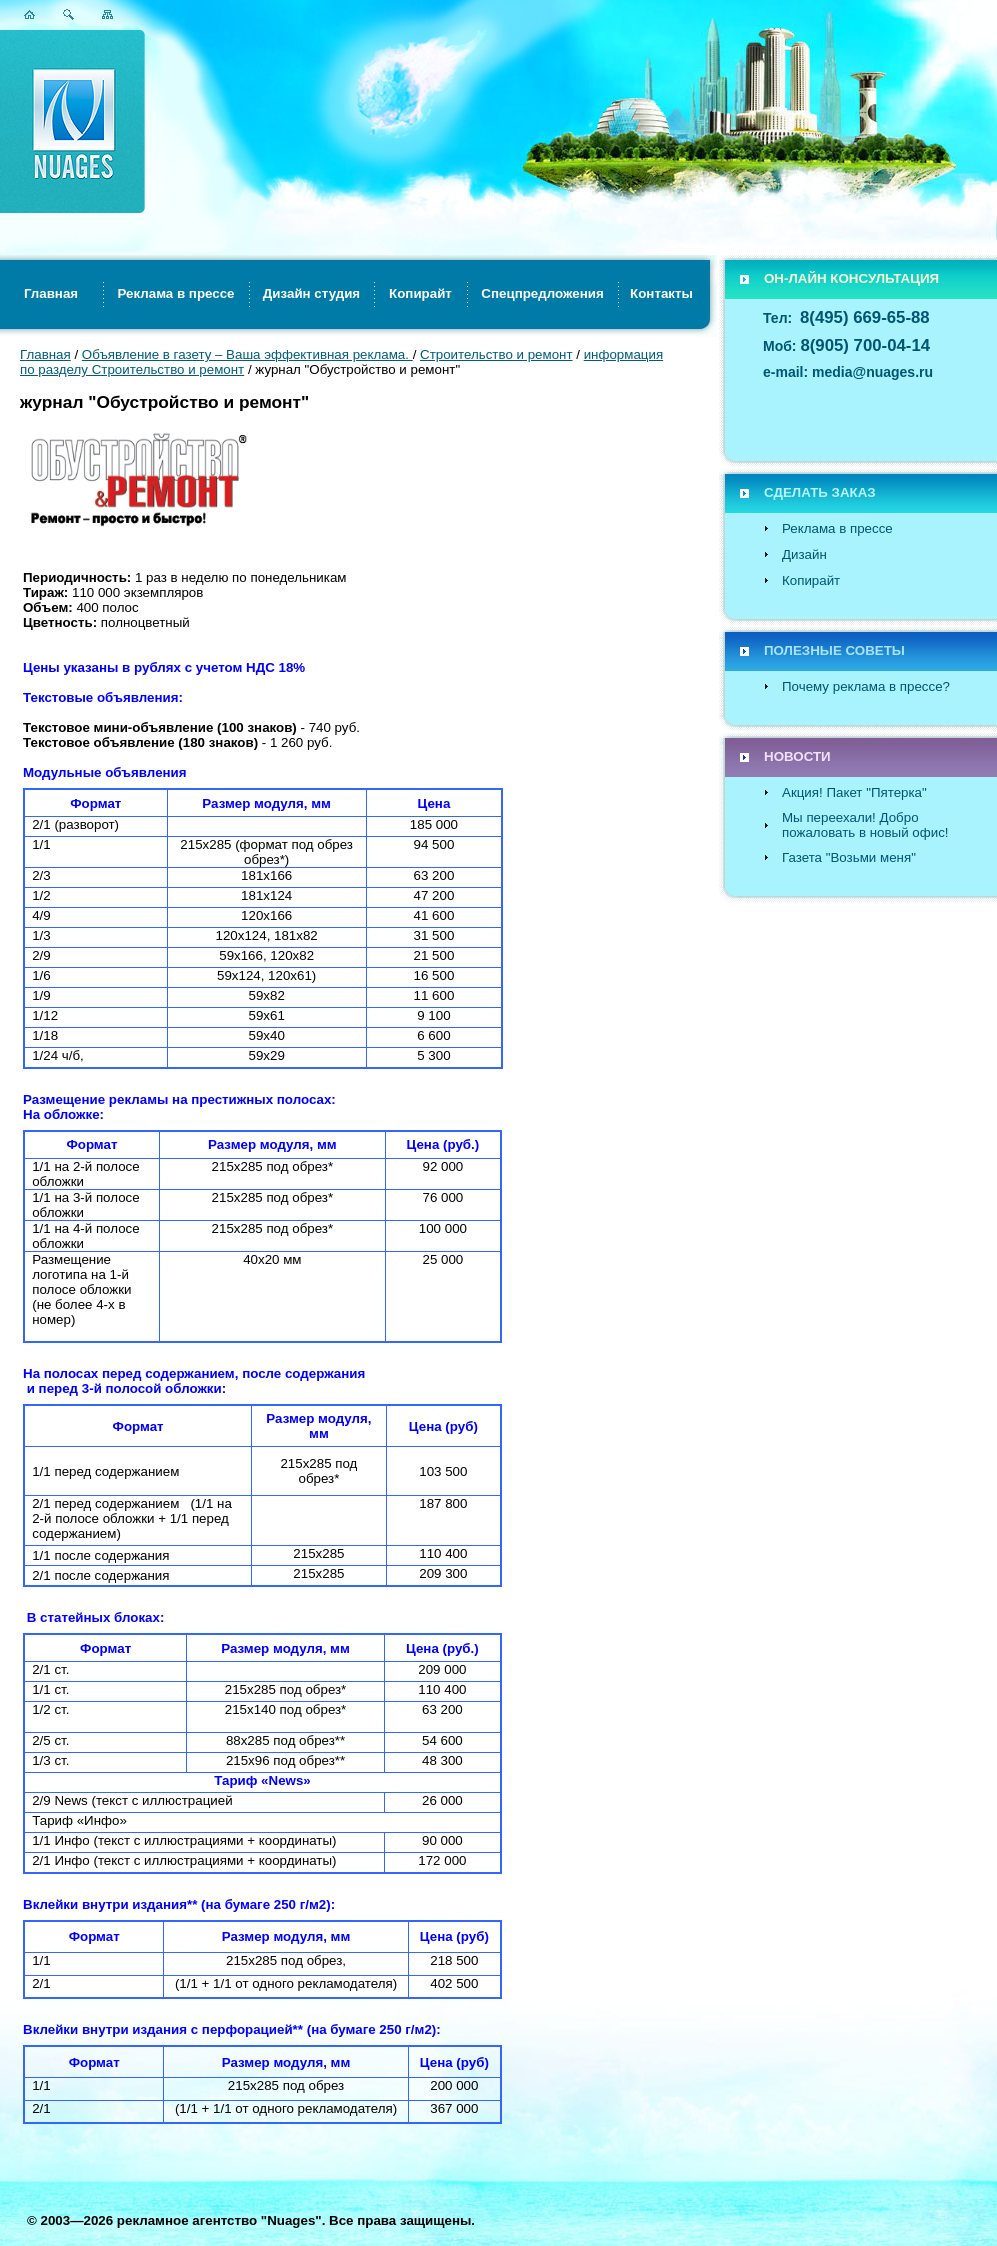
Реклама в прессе (837, 528)
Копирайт (811, 580)
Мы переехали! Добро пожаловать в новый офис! (865, 825)
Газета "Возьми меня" (849, 857)
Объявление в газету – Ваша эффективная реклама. (247, 354)
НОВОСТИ (797, 756)
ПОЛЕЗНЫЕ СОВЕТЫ (834, 650)
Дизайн (804, 554)
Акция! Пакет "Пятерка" (854, 792)
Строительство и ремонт (496, 354)
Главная (45, 354)
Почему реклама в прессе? (866, 686)
